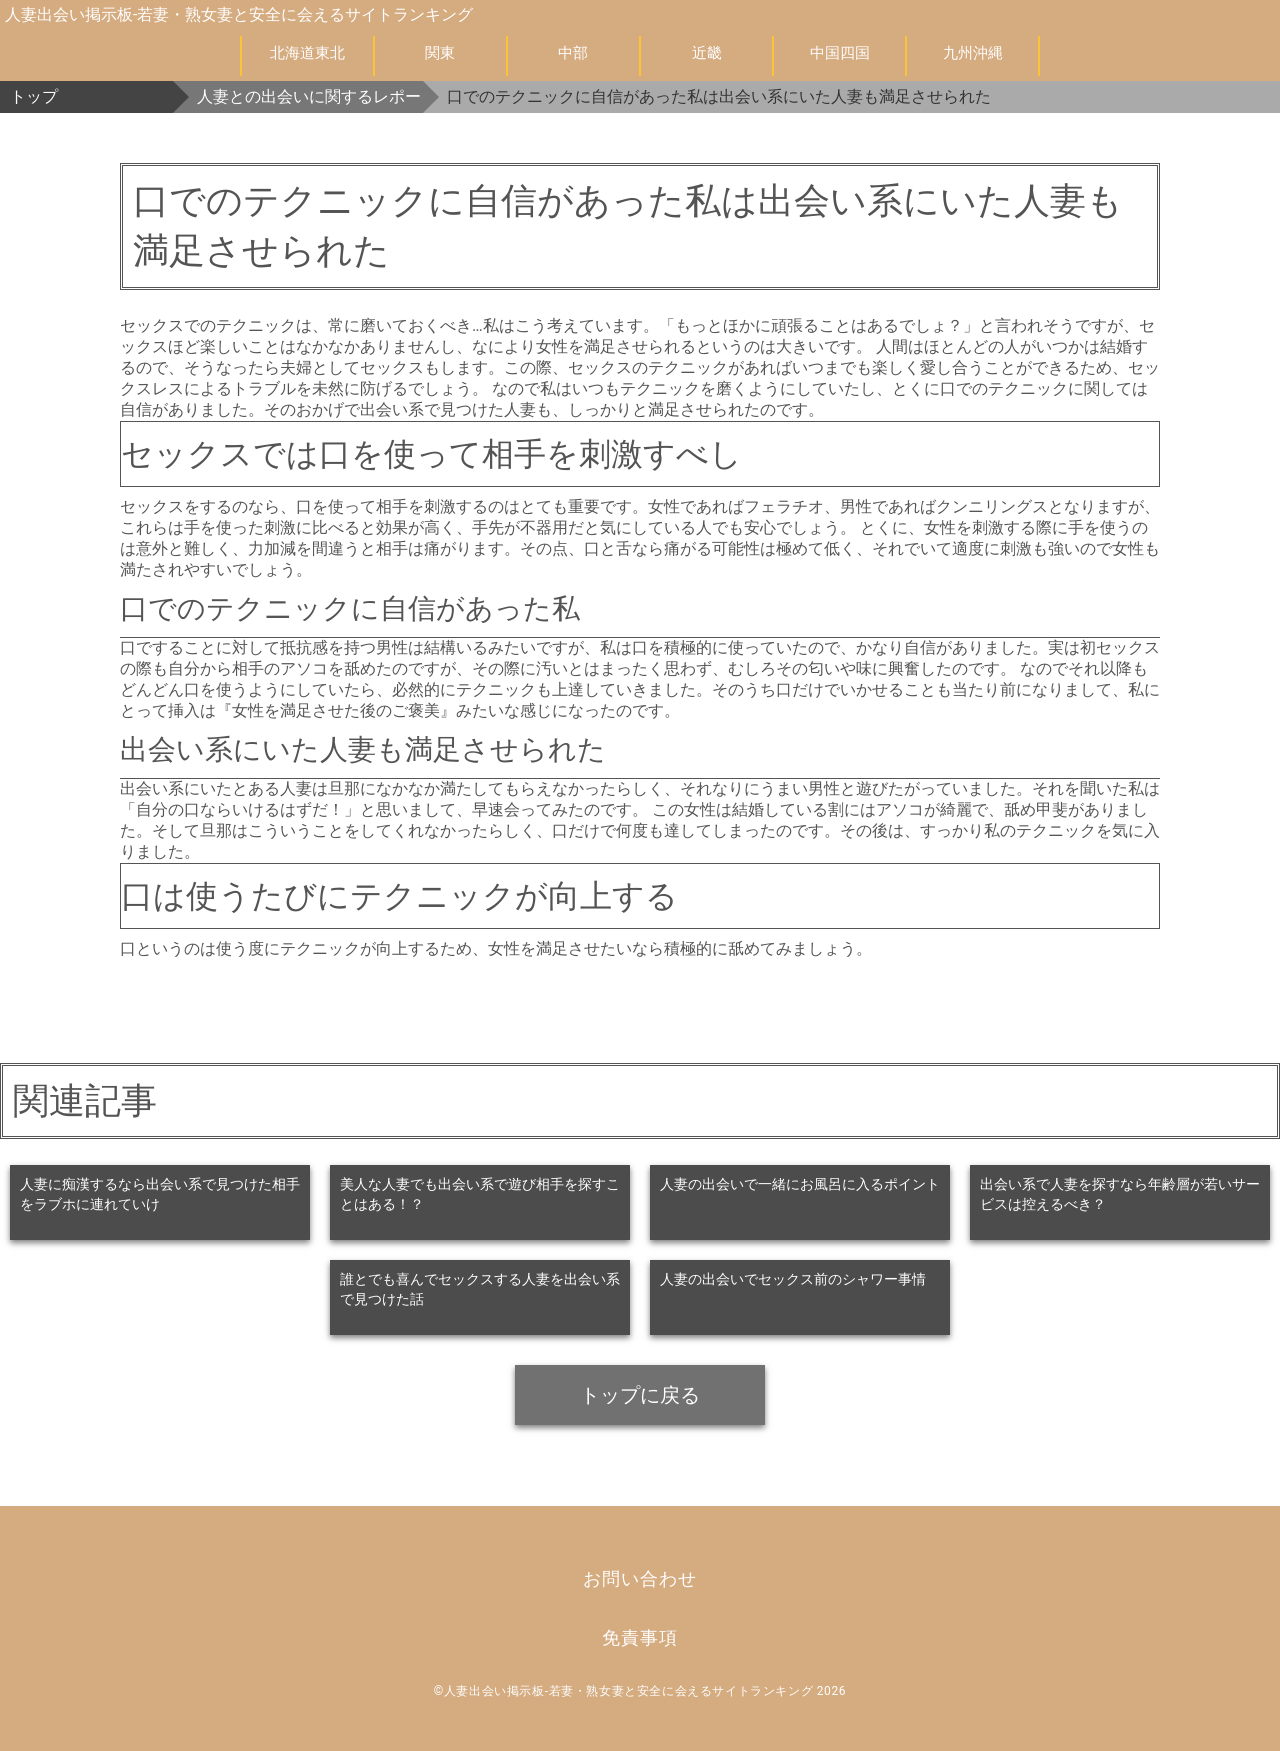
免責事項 (640, 1637)
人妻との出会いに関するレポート (310, 96)
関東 (440, 53)
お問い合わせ (639, 1578)
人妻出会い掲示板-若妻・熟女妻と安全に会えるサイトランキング (239, 14)
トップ (34, 96)
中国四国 (840, 53)
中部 (573, 53)
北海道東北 (307, 53)
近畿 (707, 53)
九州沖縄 (973, 53)
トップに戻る (640, 1395)
